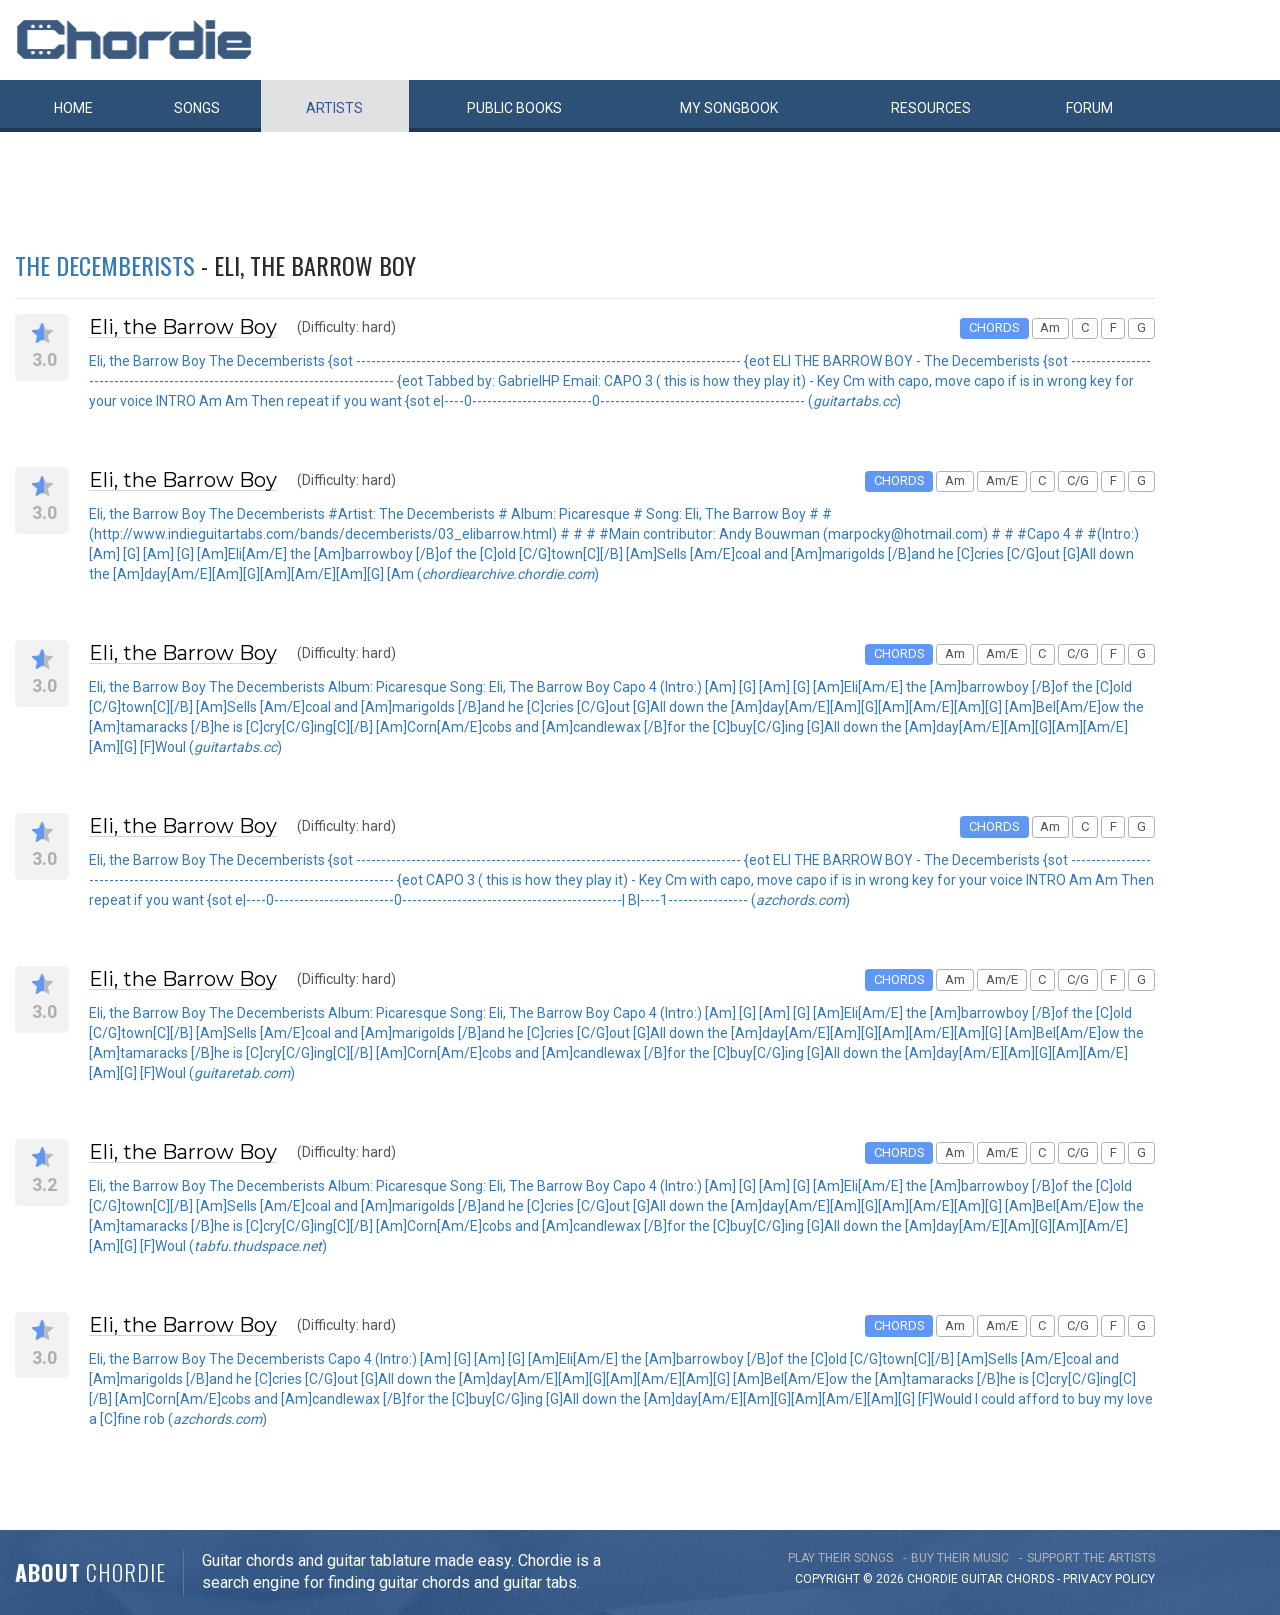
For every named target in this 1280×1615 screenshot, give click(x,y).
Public (514, 108)
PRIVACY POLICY (1109, 1579)
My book (729, 108)
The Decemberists (105, 265)
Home (73, 108)
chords (1030, 1579)
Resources (931, 108)
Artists (334, 108)
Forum (1089, 108)
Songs (197, 108)
